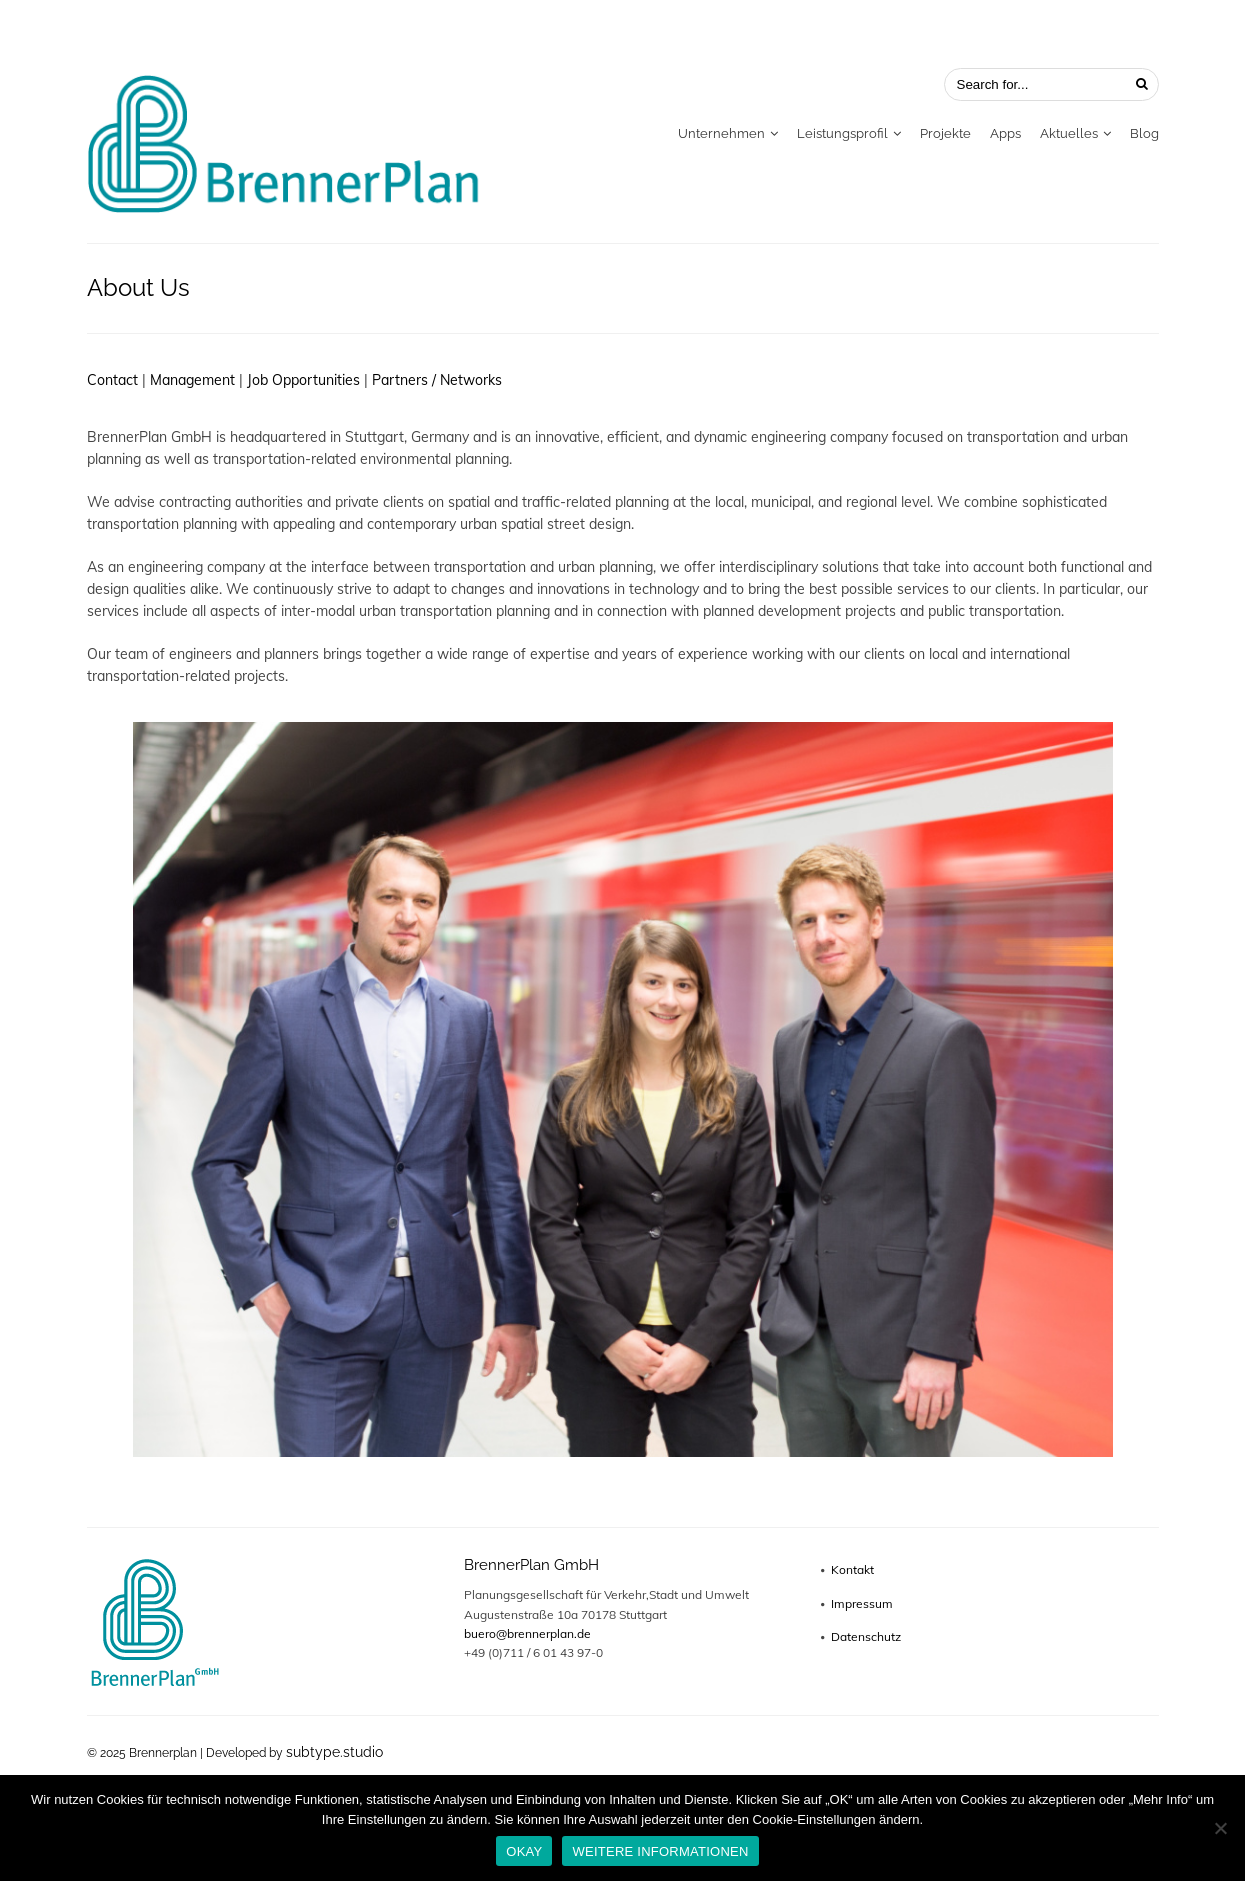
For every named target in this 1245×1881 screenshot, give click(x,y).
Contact (112, 380)
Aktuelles (1069, 133)
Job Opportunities (303, 380)
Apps (1005, 133)
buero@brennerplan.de (527, 1633)
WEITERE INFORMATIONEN (660, 1851)
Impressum (862, 1603)
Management (192, 380)
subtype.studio (334, 1752)
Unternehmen (721, 133)
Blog (1144, 133)
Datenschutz (866, 1636)
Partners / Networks (437, 380)
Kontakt (852, 1569)
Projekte (945, 133)
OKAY (524, 1851)
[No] (1220, 1828)
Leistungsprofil (842, 133)
